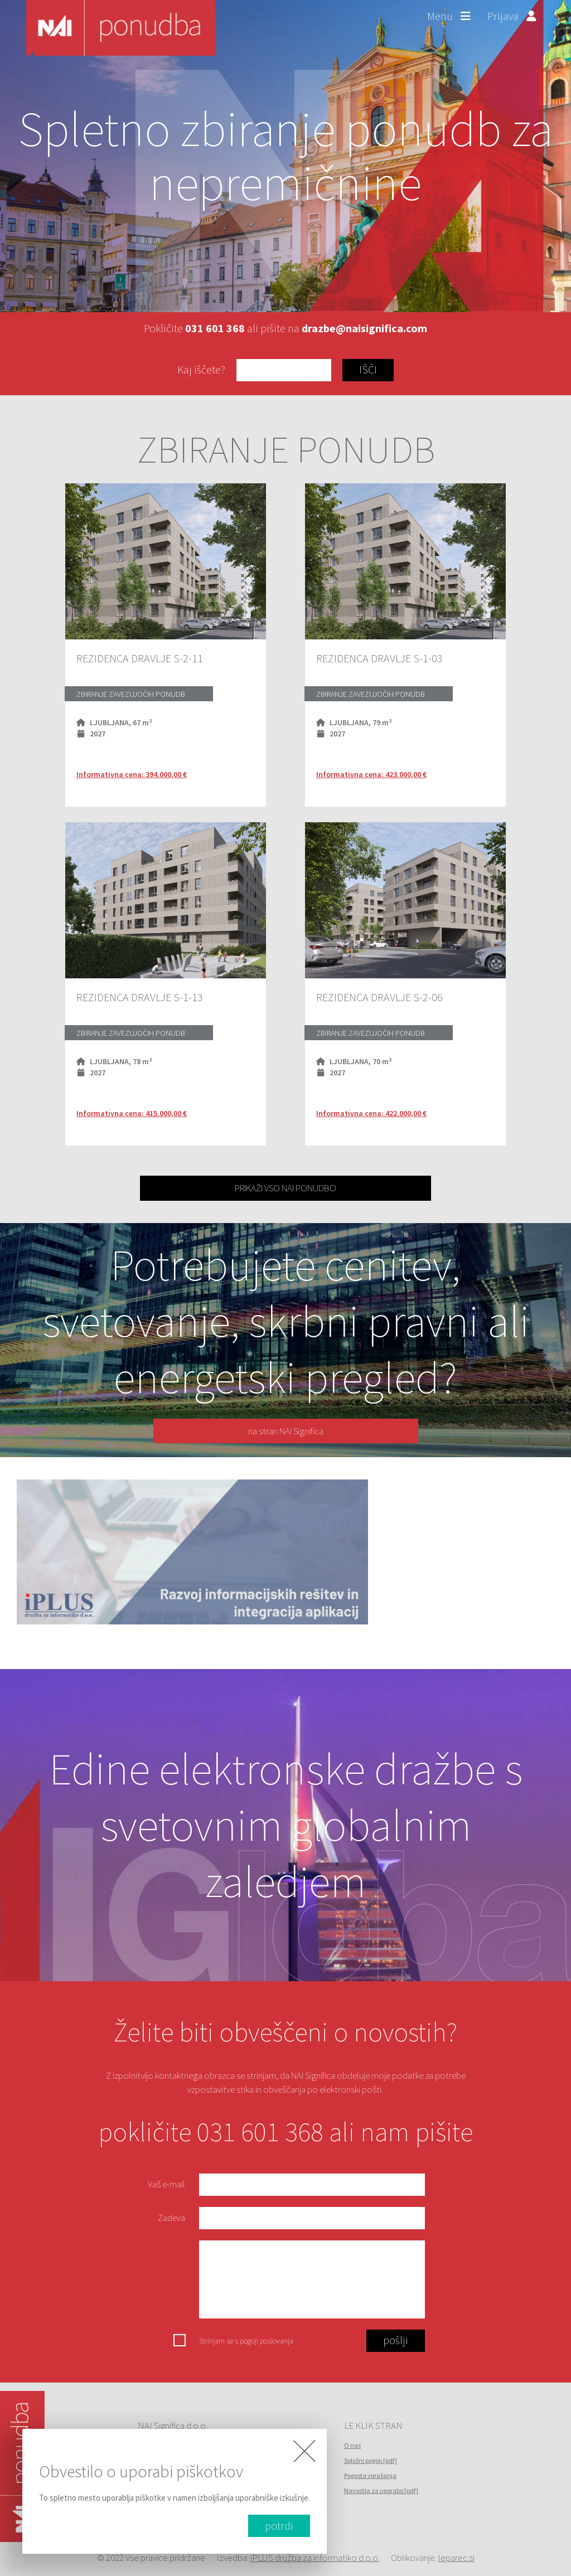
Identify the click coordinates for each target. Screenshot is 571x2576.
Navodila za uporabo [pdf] (381, 2490)
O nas (352, 2445)
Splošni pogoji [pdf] (370, 2460)
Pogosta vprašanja (370, 2475)
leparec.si (456, 2557)
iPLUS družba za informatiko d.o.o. (315, 2557)
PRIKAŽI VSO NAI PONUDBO (285, 1188)
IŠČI (368, 369)
